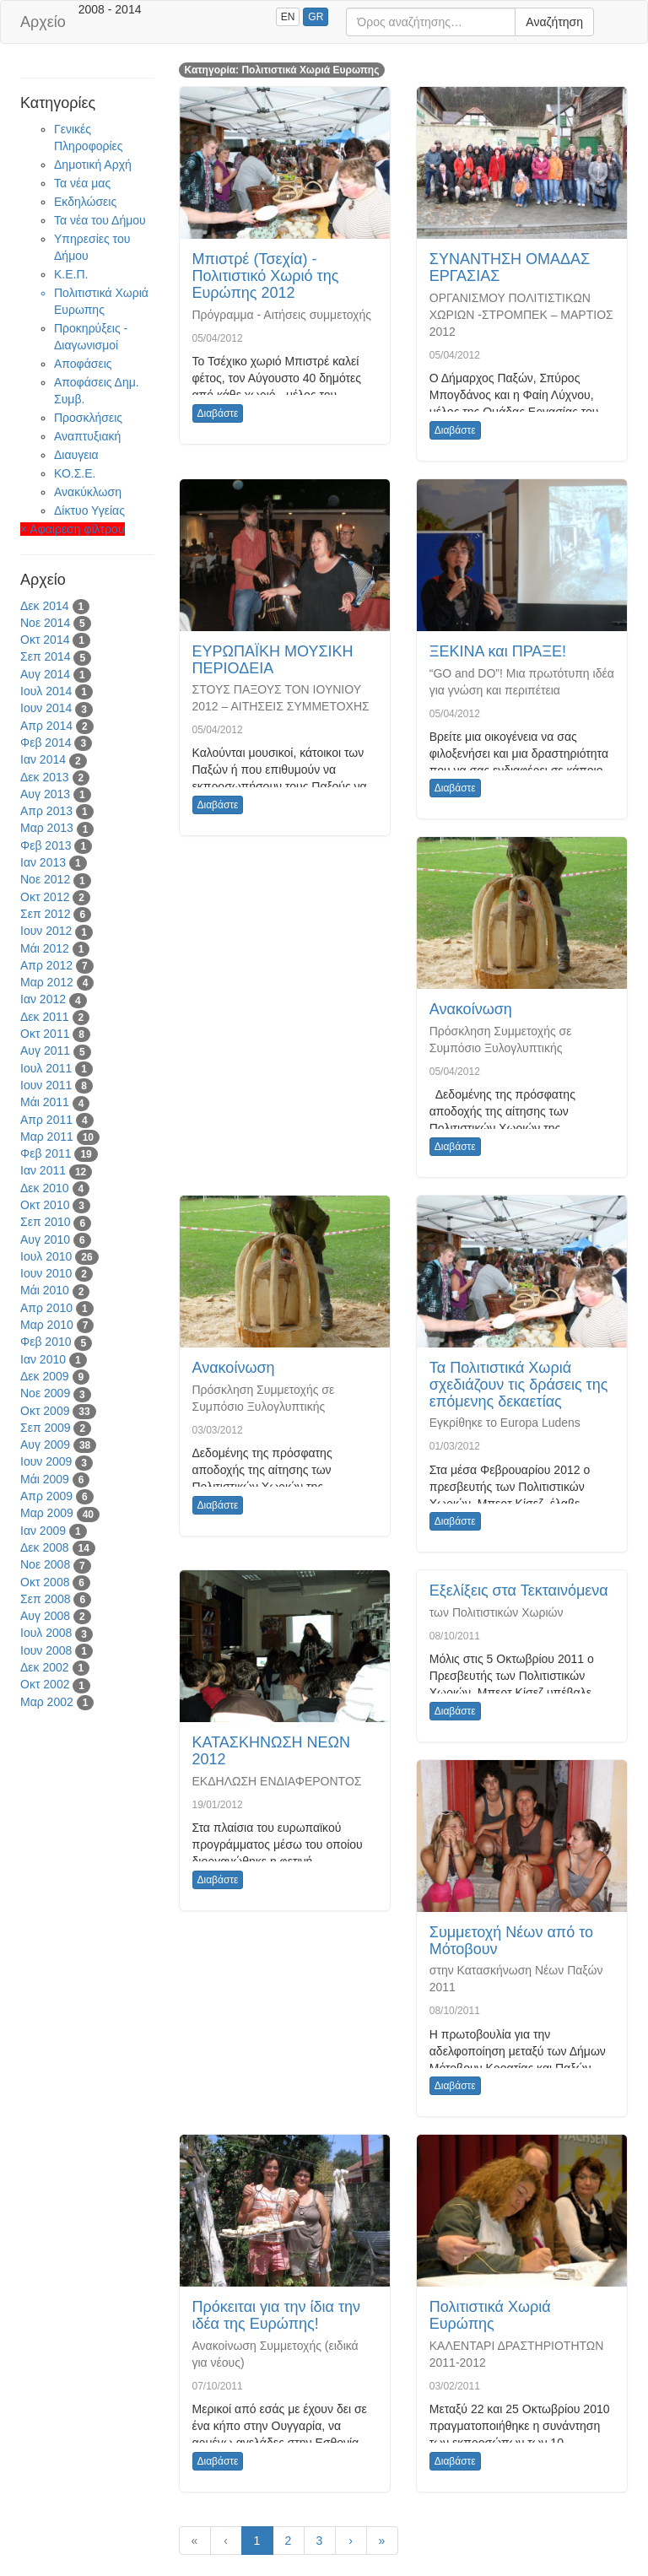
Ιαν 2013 (43, 862)
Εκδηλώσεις (85, 201)
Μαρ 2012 (46, 982)
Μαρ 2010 (46, 1324)
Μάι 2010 (44, 1290)
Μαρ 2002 (46, 1702)
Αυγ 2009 (45, 1444)
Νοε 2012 (45, 879)
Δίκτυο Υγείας (89, 510)
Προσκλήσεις (88, 417)
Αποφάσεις (83, 363)
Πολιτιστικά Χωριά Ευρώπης (490, 2315)
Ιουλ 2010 (46, 1256)
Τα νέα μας (82, 183)
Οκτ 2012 (44, 897)
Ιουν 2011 (46, 1085)
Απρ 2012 (46, 965)
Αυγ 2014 (45, 674)
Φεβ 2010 (46, 1341)
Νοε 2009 (45, 1393)
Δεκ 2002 (44, 1667)
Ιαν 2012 (43, 999)
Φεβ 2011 (46, 1153)
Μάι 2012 (44, 948)
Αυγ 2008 (45, 1616)
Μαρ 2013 (46, 827)
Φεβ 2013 (46, 845)
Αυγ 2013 (45, 794)
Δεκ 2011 (44, 1016)
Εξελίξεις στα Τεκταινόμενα (518, 1590)
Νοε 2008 (45, 1564)
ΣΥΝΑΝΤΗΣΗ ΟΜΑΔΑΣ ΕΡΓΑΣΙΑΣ (509, 267)
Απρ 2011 (46, 1119)
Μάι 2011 (44, 1102)
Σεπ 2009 (45, 1427)
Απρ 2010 (46, 1308)
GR (315, 17)
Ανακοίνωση (470, 1009)
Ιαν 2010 (43, 1359)
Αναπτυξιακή (87, 436)
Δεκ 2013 (44, 777)
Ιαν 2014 (43, 759)
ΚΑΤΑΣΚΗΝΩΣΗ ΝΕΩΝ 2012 (271, 1751)
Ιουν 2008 (46, 1650)
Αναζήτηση (554, 22)
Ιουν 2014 (46, 708)
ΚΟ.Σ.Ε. (74, 473)
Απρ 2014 (46, 725)
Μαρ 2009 (46, 1513)
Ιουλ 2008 (46, 1632)
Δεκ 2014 (44, 606)
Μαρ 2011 (46, 1136)
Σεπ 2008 (45, 1599)
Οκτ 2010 (44, 1205)
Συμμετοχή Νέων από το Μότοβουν (511, 1941)
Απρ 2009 (46, 1496)
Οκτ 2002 (44, 1684)
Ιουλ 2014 (46, 691)
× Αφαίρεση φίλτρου (72, 529)
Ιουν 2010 (46, 1273)
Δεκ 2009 (44, 1376)
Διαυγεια (76, 455)
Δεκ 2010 (44, 1188)
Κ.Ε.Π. (71, 274)
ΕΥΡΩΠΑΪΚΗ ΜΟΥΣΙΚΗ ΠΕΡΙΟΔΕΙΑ (273, 660)
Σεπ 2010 (45, 1222)
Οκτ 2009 (44, 1411)
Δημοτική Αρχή (93, 164)
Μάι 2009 (44, 1479)
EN (288, 17)
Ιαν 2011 (43, 1170)
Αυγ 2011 (45, 1050)
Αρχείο (43, 22)
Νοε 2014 (45, 622)
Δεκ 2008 (44, 1547)
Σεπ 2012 (45, 914)
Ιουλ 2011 (46, 1068)
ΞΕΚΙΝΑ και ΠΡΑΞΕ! (497, 651)
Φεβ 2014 (46, 742)
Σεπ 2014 (45, 656)
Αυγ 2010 (45, 1239)
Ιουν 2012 (46, 930)
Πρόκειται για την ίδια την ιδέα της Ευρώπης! (276, 2315)
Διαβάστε (218, 413)
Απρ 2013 (46, 811)
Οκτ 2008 (44, 1582)
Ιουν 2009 (46, 1461)
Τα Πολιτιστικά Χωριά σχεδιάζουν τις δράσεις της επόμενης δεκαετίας (518, 1384)
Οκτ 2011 (44, 1033)
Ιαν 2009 (43, 1530)
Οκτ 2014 (44, 639)
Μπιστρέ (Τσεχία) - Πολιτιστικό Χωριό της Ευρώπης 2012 (265, 276)
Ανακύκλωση (88, 492)
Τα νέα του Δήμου (100, 220)
